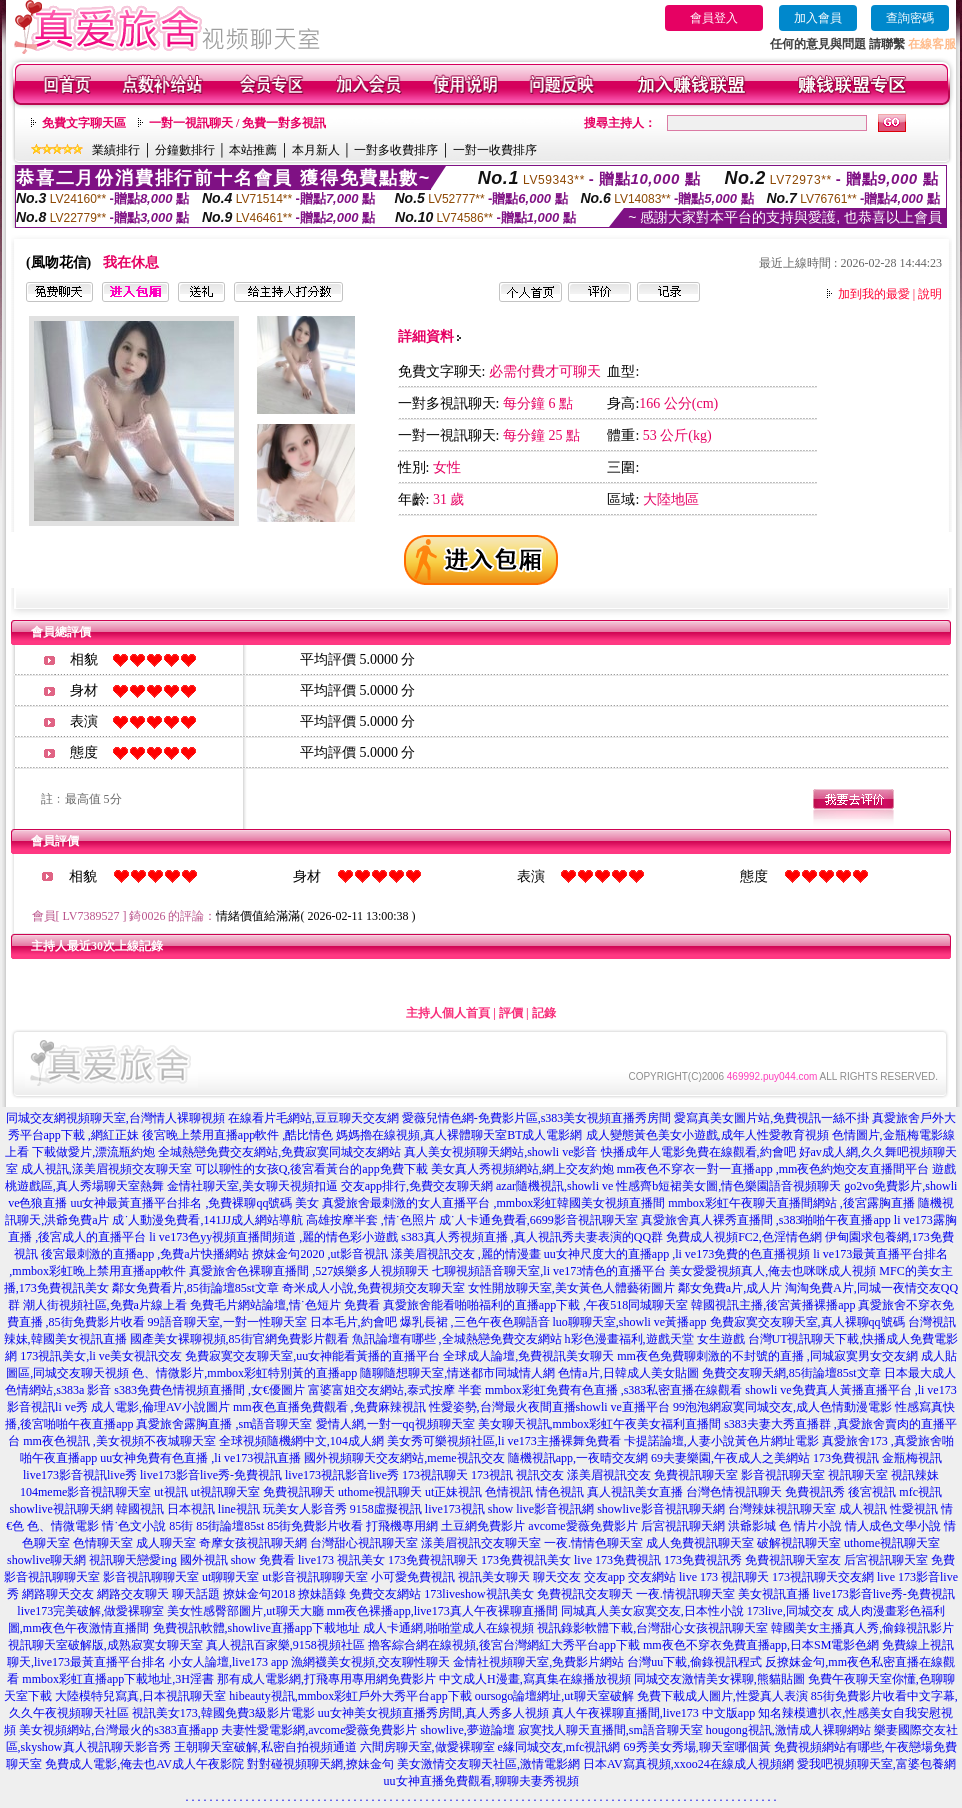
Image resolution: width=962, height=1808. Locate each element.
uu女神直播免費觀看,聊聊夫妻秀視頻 (481, 1781)
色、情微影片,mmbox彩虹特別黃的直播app (244, 1373)
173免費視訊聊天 (433, 1560)
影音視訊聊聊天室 (151, 1577)
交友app (604, 1577)
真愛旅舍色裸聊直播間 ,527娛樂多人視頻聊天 (309, 1271)
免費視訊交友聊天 (585, 1594)
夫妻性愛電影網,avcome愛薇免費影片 (319, 1730)
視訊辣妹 (915, 1475)
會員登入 (714, 18)
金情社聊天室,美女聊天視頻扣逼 (252, 1186)
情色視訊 (560, 1492)
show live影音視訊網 (541, 1509)
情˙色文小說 (134, 1526)
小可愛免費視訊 (413, 1577)
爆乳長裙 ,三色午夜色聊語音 (475, 1322)
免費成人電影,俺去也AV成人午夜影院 (144, 1764)
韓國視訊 (140, 1509)
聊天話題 (196, 1594)
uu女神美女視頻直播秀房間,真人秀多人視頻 (433, 1713)
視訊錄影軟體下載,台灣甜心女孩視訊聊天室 (652, 1628)
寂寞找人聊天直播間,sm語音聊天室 (610, 1730)
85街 (181, 1526)
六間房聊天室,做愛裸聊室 (427, 1747)
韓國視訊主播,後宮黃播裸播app (773, 1305)
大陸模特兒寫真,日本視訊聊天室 (140, 1696)
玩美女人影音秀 (305, 1509)
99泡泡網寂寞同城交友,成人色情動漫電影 (782, 1407)
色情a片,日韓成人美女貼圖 (628, 1373)
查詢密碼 (910, 18)
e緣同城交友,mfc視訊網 (559, 1747)
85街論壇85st (230, 1526)
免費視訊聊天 (299, 1492)
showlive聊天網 (46, 1560)
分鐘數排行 (185, 150)
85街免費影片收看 (315, 1526)
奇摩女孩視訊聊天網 (253, 1543)
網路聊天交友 (58, 1594)
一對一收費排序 (495, 150)
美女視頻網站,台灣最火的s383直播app (118, 1730)
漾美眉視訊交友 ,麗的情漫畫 (466, 1254)
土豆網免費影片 (483, 1526)
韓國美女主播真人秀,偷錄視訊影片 (862, 1628)
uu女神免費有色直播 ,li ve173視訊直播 (200, 1458)
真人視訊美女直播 (635, 1492)
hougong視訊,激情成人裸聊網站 (788, 1730)
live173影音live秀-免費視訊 (211, 1475)
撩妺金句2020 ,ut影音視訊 (319, 1254)
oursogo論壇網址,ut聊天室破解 (554, 1696)
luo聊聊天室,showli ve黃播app (630, 1322)
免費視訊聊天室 (696, 1475)
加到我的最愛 (874, 294)
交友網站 (652, 1577)
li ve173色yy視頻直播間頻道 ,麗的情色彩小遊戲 (273, 1237)
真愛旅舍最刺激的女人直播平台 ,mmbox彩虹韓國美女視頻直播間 (493, 1203)
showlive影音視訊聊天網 (660, 1509)
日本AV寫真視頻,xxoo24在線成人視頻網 (688, 1764)
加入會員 (818, 18)
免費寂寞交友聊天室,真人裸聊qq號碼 (807, 1322)
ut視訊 (170, 1492)
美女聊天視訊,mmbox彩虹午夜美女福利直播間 (600, 1424)
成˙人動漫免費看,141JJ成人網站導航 (207, 1220)
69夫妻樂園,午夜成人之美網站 (730, 1458)
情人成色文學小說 (893, 1526)
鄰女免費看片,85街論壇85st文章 (195, 1288)
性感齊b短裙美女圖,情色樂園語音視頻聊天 (728, 1186)
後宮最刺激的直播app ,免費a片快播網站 (145, 1254)
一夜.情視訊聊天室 (685, 1594)
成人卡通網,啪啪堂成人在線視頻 (448, 1628)
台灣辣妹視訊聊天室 (782, 1509)
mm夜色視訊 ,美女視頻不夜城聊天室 (119, 1441)
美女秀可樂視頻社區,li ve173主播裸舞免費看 (504, 1441)
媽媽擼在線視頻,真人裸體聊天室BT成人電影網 (459, 1135)
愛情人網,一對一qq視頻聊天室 (395, 1424)
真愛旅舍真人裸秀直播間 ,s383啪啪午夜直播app (766, 1220)
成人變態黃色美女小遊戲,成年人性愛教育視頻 (707, 1135)
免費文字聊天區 (84, 123)
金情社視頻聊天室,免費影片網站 (540, 1662)
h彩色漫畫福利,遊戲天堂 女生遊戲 (655, 1339)
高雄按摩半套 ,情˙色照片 (371, 1220)
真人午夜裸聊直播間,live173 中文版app (653, 1713)
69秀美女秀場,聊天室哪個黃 (697, 1747)
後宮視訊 (872, 1492)
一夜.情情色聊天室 (593, 1543)
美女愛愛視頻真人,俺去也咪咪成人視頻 (772, 1271)
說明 (930, 294)
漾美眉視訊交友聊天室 (481, 1543)
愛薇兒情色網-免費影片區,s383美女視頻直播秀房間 (537, 1118)
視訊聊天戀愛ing (132, 1560)
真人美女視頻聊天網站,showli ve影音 (500, 1152)
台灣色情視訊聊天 (734, 1492)
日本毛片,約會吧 (353, 1322)
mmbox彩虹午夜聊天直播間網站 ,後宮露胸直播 (791, 1203)
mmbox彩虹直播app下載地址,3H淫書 (118, 1679)
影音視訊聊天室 (783, 1475)
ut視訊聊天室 (225, 1492)
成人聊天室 (166, 1543)
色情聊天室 (103, 1543)
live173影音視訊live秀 (80, 1475)
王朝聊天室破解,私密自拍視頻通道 (265, 1747)
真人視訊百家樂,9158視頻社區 (285, 1645)
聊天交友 (557, 1577)
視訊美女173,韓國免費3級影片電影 (223, 1713)
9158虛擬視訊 (386, 1509)
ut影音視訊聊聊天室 (314, 1577)
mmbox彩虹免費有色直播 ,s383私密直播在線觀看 (613, 1390)
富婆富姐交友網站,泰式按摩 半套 (395, 1390)
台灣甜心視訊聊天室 (364, 1543)
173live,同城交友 (790, 1611)
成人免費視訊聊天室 (700, 1543)
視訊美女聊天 (494, 1577)
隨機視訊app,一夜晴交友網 (578, 1458)
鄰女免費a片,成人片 (730, 1288)
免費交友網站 (385, 1594)
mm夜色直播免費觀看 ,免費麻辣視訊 (329, 1407)
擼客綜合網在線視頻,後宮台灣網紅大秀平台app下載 (504, 1645)
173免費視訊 (846, 1458)
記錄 (544, 1013)
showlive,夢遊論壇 (467, 1730)
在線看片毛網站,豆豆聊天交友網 (313, 1118)
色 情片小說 (810, 1526)
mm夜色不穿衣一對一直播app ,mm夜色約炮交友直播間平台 (773, 1169)
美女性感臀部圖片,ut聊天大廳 (245, 1611)
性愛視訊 (914, 1509)
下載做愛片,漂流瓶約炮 (93, 1152)
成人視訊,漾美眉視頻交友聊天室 (106, 1169)
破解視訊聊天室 (799, 1543)
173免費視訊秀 (703, 1560)
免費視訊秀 (815, 1492)
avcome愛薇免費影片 (582, 1526)
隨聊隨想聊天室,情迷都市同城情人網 (457, 1373)
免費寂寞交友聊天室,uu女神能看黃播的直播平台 (312, 1356)
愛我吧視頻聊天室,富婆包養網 (876, 1764)
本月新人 (316, 150)
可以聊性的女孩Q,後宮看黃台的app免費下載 (311, 1169)
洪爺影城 (752, 1526)
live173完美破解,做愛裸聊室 (90, 1611)
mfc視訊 (920, 1492)
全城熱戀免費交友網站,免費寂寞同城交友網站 (279, 1152)
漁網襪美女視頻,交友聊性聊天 (370, 1662)
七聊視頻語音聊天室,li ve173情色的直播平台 (549, 1271)
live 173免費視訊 (617, 1560)
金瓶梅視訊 (912, 1458)
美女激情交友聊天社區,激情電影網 (488, 1764)
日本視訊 (191, 1509)
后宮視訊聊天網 (683, 1526)
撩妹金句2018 (259, 1594)
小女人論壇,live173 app (228, 1662)
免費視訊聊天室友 (793, 1560)
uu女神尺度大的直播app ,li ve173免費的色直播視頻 (677, 1254)
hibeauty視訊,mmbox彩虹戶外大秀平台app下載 (350, 1696)
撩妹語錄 (322, 1594)
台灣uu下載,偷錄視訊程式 (694, 1662)
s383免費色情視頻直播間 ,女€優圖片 (209, 1390)
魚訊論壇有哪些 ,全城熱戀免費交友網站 (457, 1339)
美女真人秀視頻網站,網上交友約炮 (522, 1169)
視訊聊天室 (858, 1475)
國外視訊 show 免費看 (237, 1560)
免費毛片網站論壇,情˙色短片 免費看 (285, 1305)
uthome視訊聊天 (380, 1492)
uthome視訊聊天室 (892, 1543)
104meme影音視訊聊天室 (85, 1492)
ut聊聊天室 (230, 1577)
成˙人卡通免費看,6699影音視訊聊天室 (538, 1220)
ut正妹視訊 (453, 1492)
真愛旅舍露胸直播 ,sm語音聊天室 (224, 1424)
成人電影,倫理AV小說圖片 (160, 1407)
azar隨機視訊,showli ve (554, 1186)
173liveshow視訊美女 (478, 1594)
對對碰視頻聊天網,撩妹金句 (320, 1764)
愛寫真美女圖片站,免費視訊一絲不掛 (771, 1118)
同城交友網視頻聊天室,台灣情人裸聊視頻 (115, 1118)
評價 (511, 1013)
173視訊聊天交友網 (823, 1577)
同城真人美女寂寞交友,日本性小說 (652, 1611)
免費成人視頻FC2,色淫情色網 (744, 1237)
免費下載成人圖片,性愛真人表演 (722, 1696)
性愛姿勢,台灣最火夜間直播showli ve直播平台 (549, 1407)
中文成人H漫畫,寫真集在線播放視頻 (535, 1679)
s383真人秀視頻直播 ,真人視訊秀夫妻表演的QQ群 (532, 1237)
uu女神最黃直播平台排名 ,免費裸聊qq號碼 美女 (194, 1203)
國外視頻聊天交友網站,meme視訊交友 (404, 1458)
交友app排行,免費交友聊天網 (417, 1186)
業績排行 (116, 150)
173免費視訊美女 (526, 1560)
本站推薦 (253, 150)
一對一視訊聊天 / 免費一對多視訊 (237, 123)
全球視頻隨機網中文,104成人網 (301, 1441)
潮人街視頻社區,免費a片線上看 (105, 1305)
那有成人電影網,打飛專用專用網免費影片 (326, 1679)
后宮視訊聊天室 (886, 1560)
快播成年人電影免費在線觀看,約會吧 (698, 1152)
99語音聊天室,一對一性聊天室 (227, 1322)
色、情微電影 (63, 1526)
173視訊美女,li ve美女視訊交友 (101, 1356)
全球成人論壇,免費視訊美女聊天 (528, 1356)
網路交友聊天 (133, 1594)
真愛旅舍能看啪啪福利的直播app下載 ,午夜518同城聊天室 (535, 1305)
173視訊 (492, 1475)
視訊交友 (540, 1475)
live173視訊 (455, 1509)
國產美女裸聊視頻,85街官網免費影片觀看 (239, 1339)
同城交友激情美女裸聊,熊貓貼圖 (719, 1679)
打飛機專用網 (402, 1526)
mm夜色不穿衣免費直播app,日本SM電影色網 (761, 1645)
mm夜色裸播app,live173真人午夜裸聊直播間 (442, 1611)
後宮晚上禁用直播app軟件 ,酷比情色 (237, 1135)
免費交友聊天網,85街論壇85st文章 (791, 1373)
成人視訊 (863, 1509)
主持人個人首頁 (448, 1013)
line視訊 (239, 1509)
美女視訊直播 (774, 1594)
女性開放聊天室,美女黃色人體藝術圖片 (571, 1288)
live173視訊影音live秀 (342, 1475)
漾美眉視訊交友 (609, 1475)
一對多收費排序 (396, 150)
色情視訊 (509, 1492)
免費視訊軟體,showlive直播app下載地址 (257, 1628)
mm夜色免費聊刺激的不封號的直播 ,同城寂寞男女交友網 (767, 1356)
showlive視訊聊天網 (60, 1509)
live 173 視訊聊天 (724, 1577)
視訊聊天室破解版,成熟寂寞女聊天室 (105, 1645)
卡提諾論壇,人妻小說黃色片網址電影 (721, 1441)
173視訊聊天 (435, 1475)
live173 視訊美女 (341, 1560)
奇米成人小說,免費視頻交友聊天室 (373, 1288)
